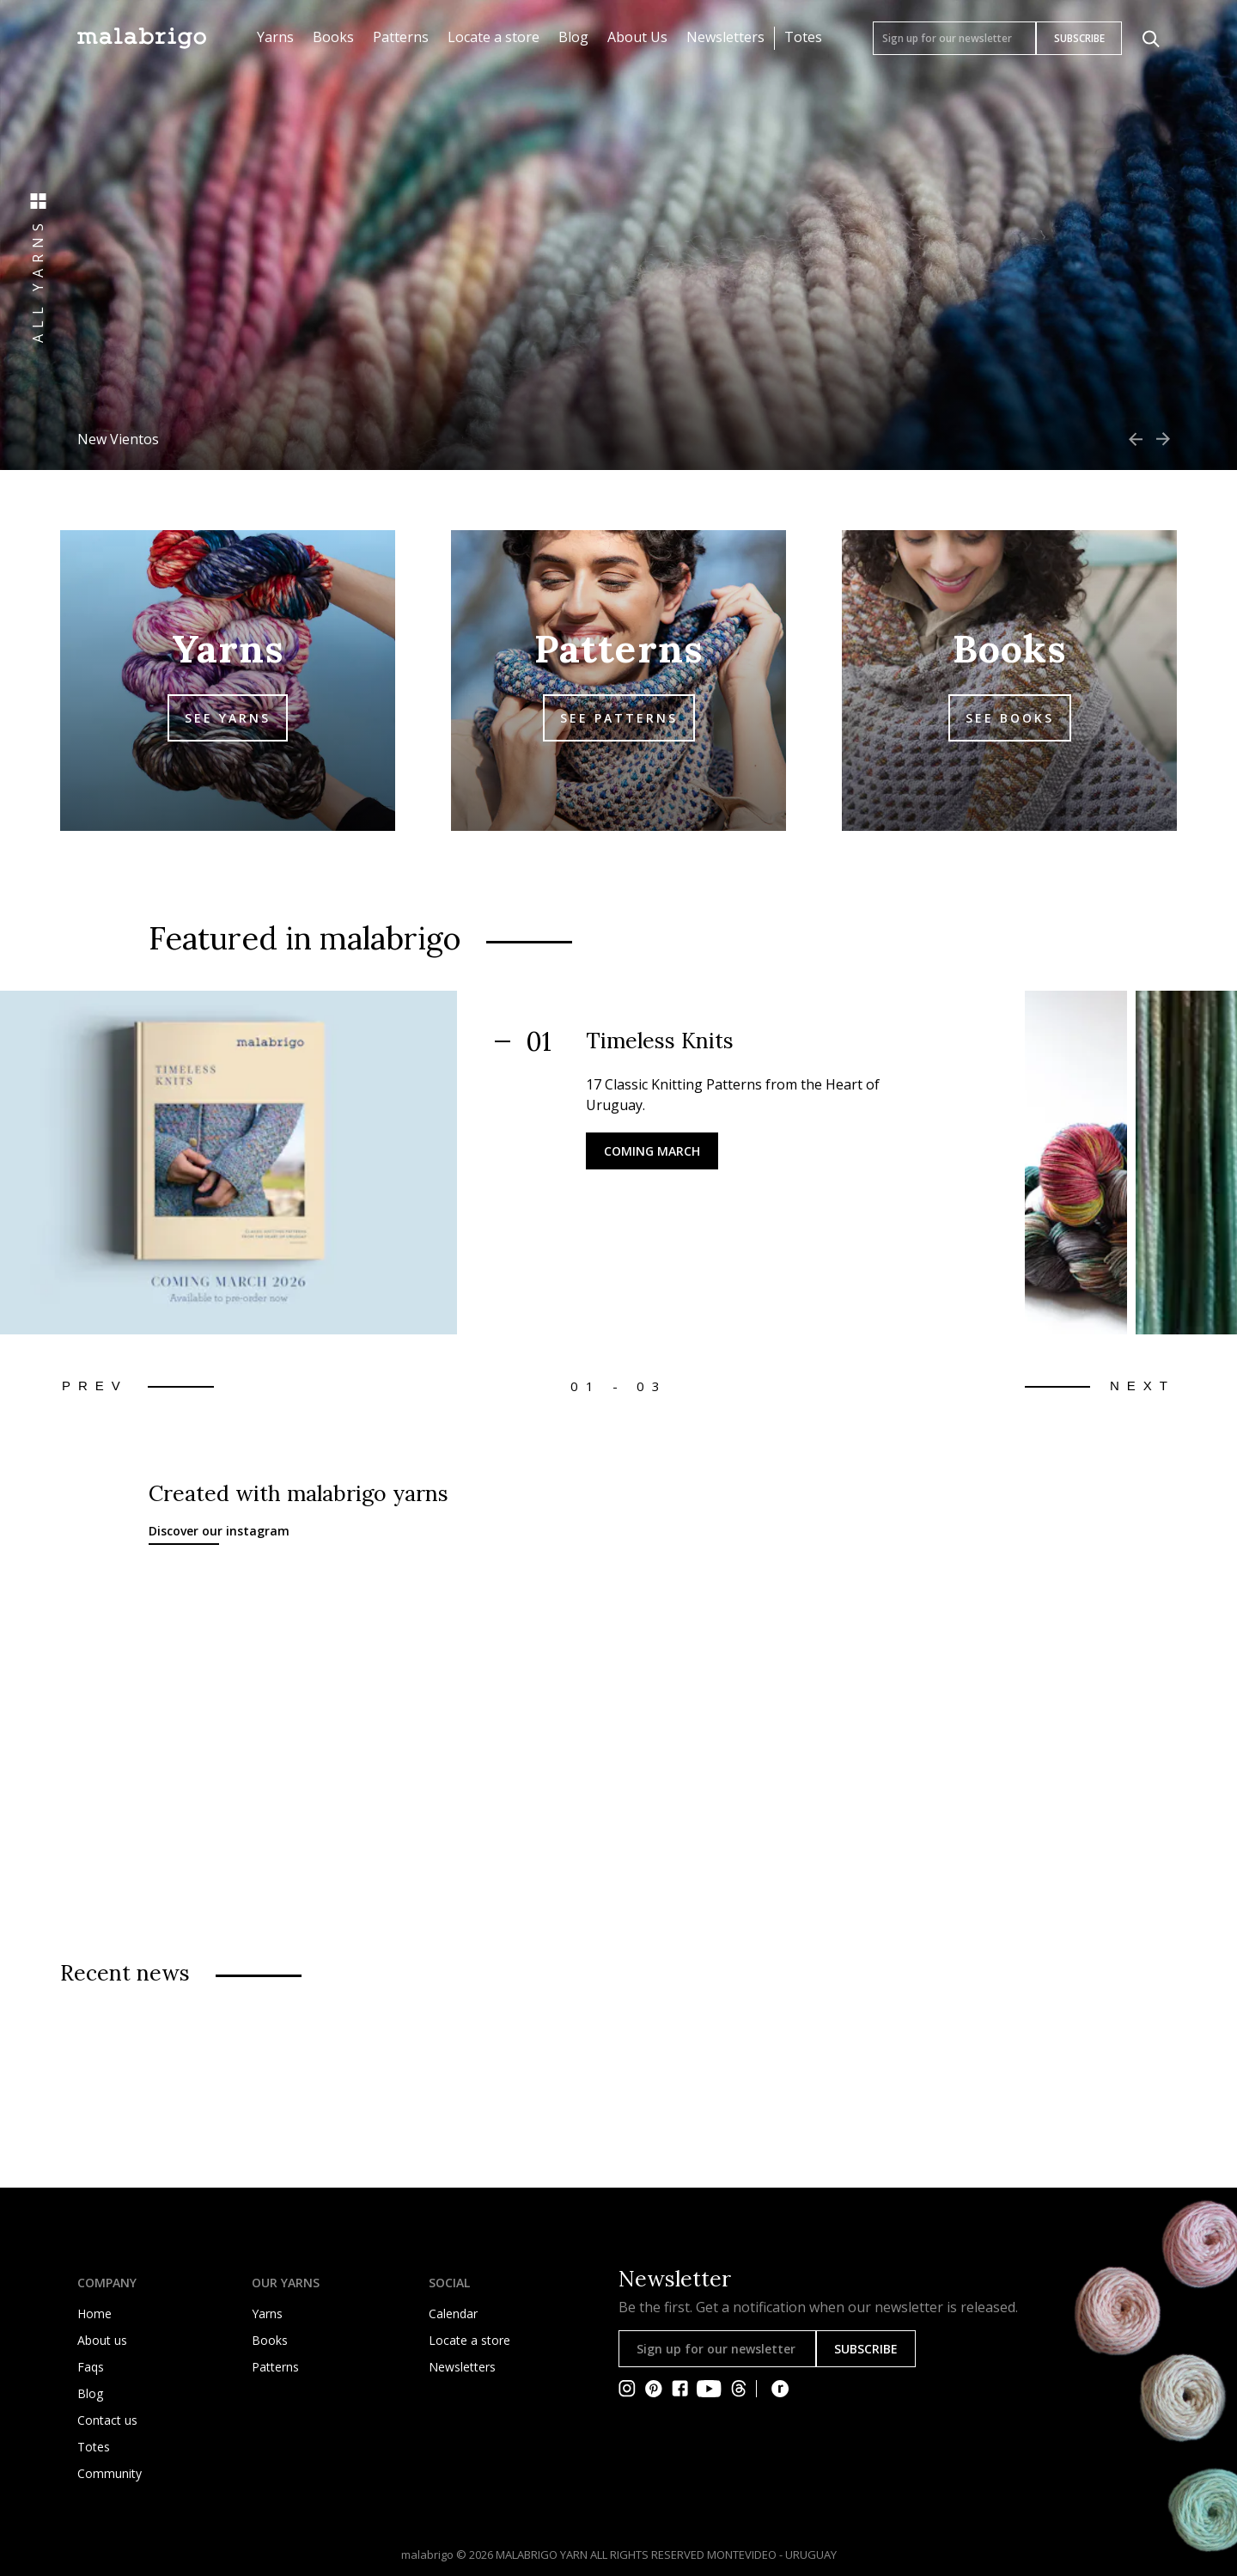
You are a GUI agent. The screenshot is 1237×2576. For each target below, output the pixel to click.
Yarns (275, 36)
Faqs (90, 2367)
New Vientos (118, 439)
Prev (95, 1385)
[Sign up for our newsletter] (954, 38)
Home (94, 2313)
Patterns (401, 36)
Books (333, 36)
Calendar (453, 2313)
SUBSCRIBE (1079, 38)
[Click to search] (1151, 38)
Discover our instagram (219, 1531)
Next (1142, 1385)
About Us (637, 36)
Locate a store (493, 36)
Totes (803, 36)
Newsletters (725, 36)
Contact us (107, 2420)
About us (102, 2340)
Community (109, 2473)
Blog (573, 36)
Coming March (652, 1151)
